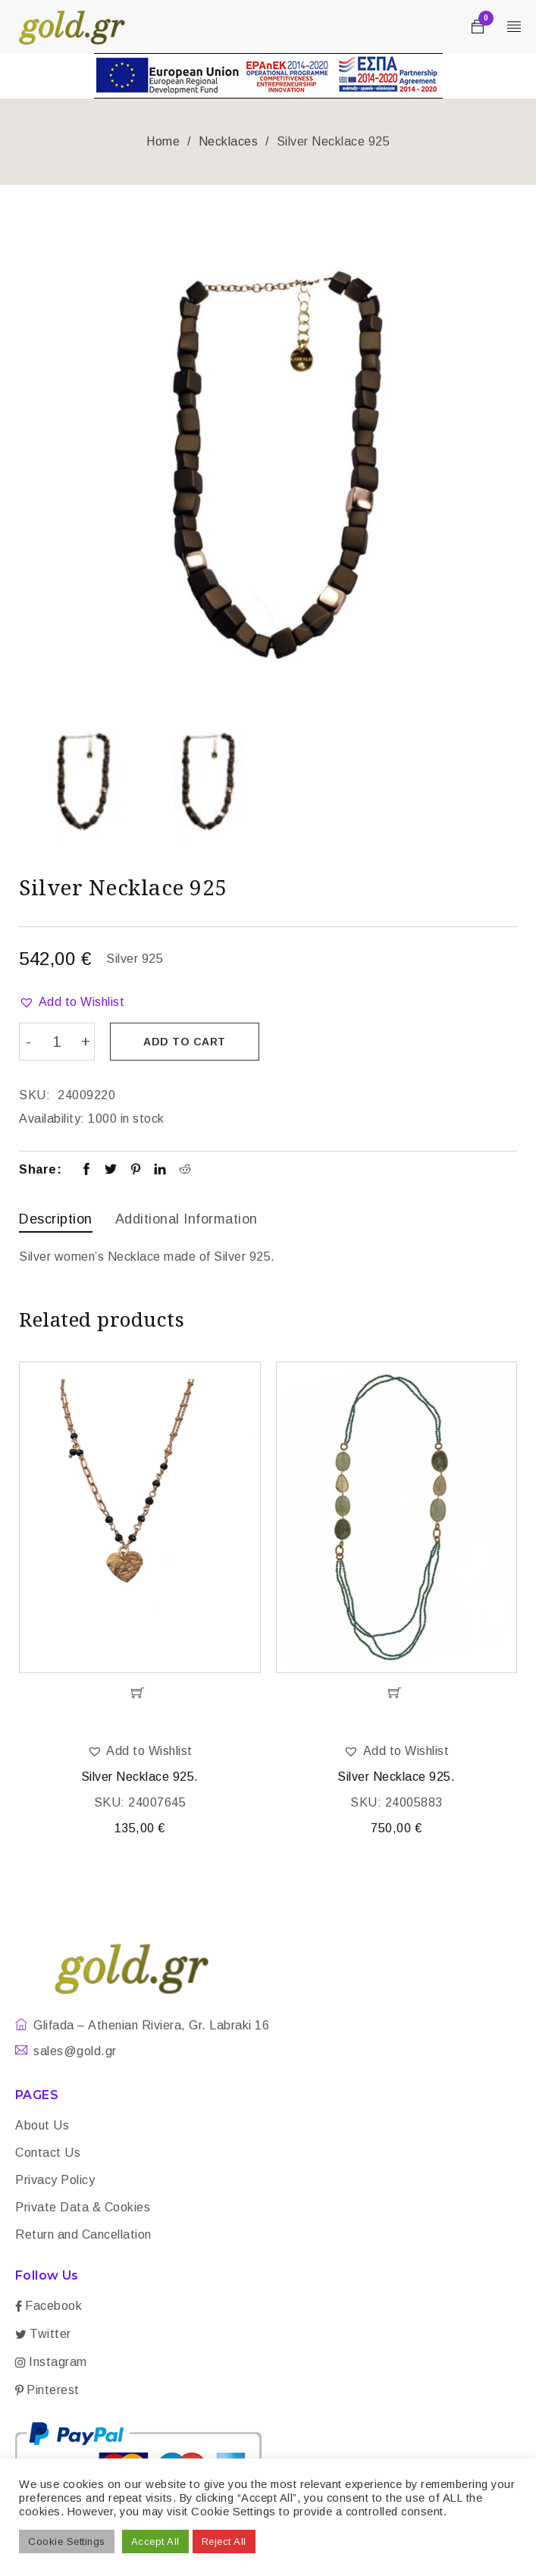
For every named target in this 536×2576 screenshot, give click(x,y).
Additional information (186, 1218)
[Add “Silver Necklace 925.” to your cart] (140, 1691)
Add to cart (186, 1042)
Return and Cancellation (83, 2233)
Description (55, 1218)
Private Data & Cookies (82, 2205)
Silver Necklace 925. (140, 1775)
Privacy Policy (55, 2178)
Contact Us (47, 2151)
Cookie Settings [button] (66, 2541)
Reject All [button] (224, 2541)
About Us (42, 2123)
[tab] (56, 1220)
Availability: (52, 1117)
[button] (71, 1002)
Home (163, 141)
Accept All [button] (155, 2541)
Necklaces (229, 141)
